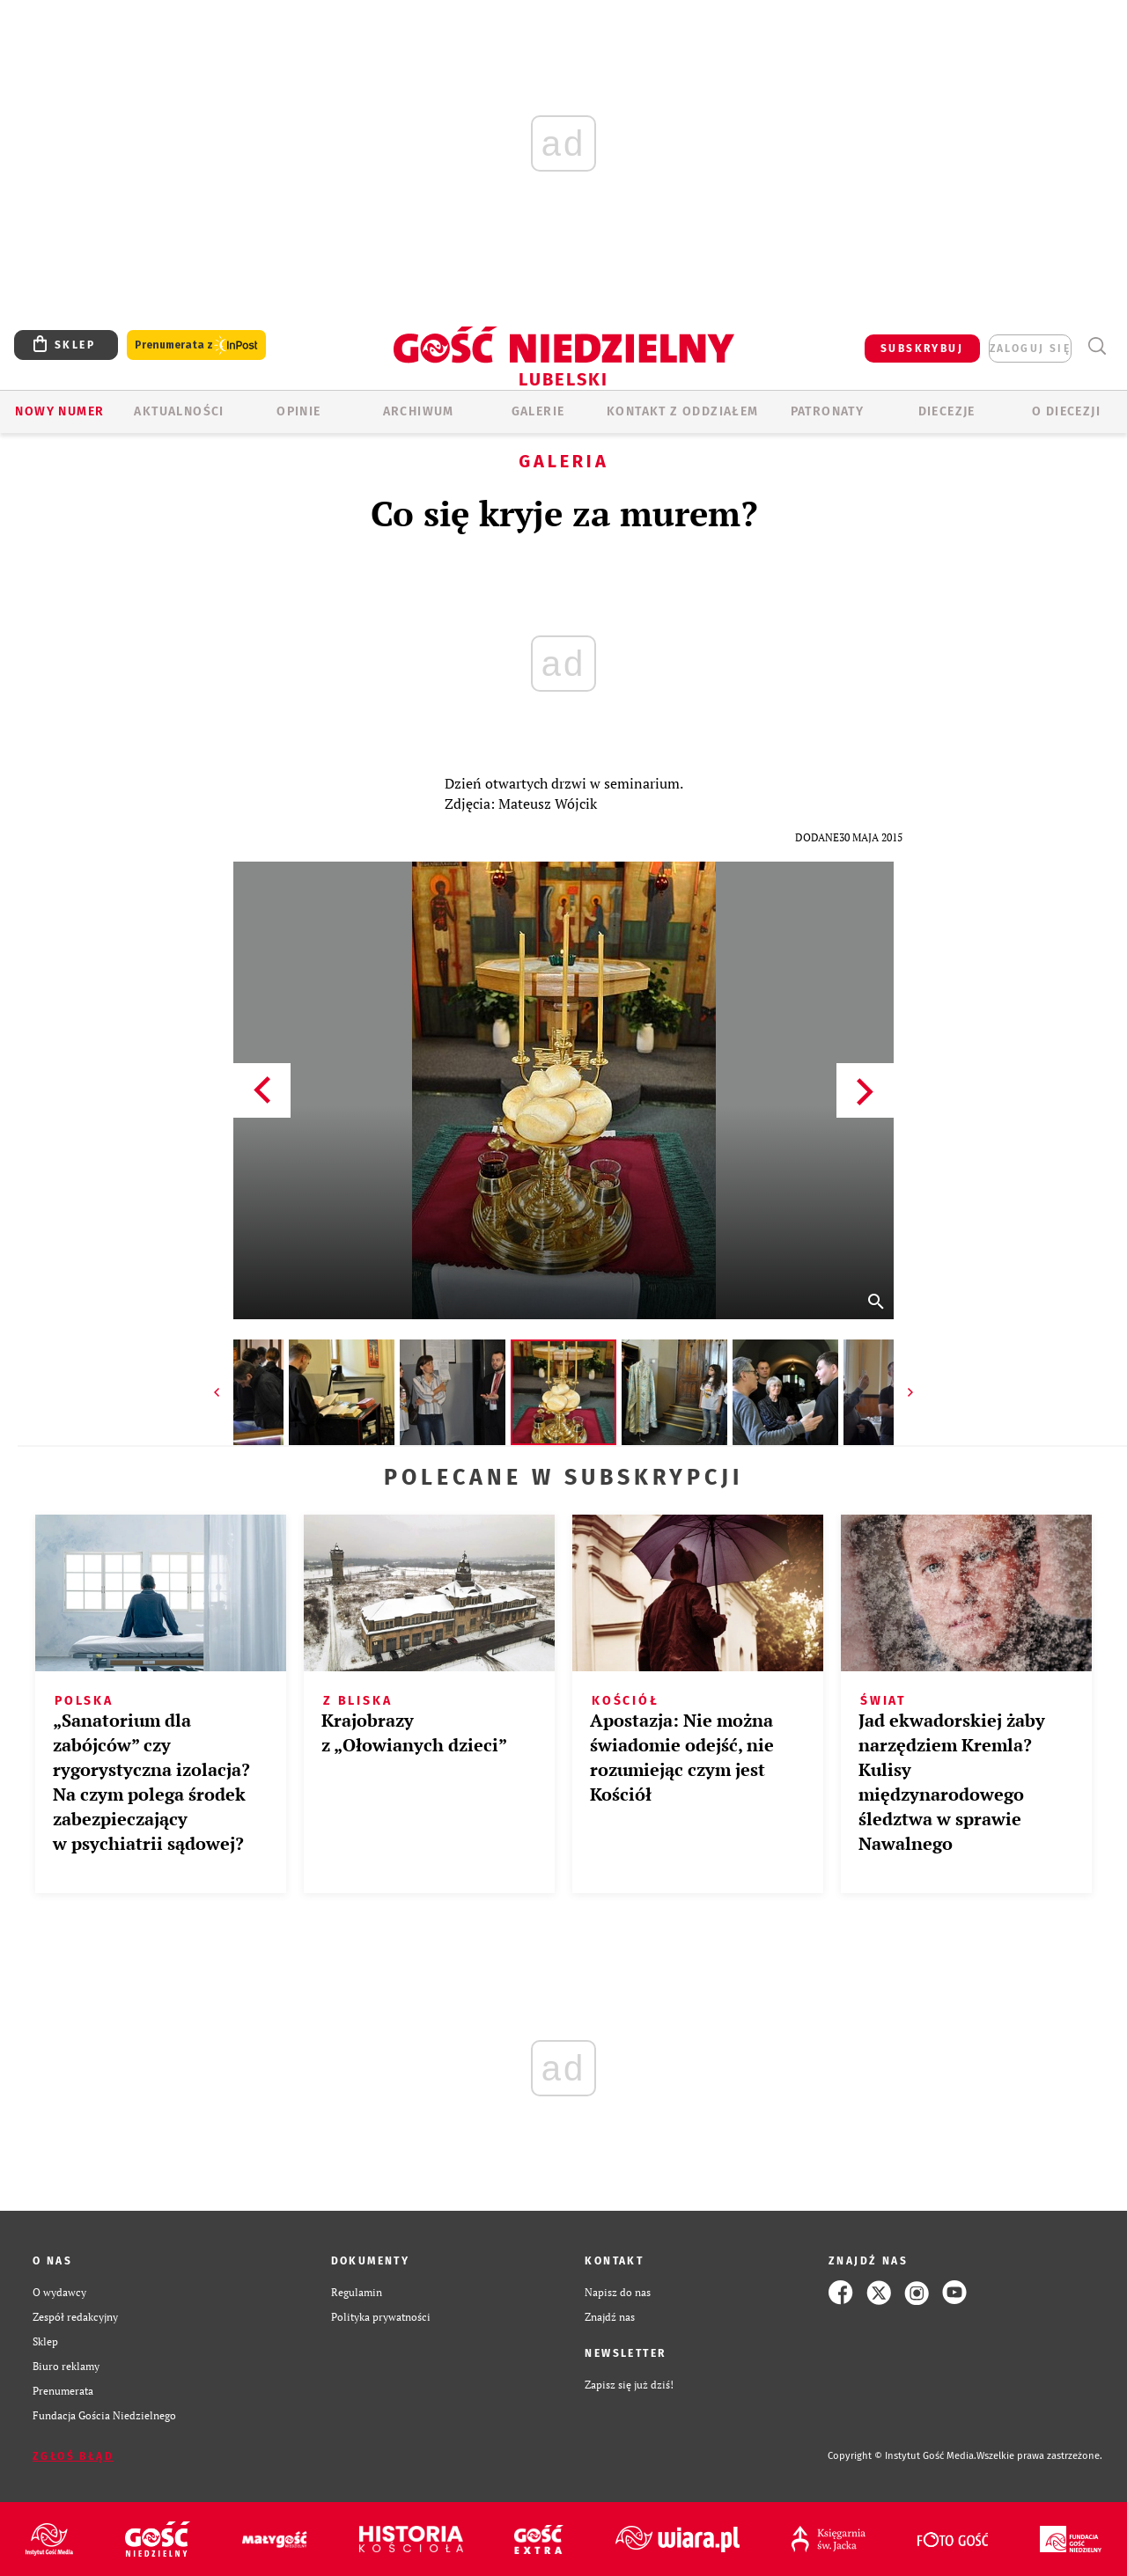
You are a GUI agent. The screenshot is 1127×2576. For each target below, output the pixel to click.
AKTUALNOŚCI (179, 411)
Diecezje (947, 411)
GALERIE (538, 411)
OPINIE (298, 411)
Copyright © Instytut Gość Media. (902, 2456)
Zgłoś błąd (73, 2456)
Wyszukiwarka (1096, 346)
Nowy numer (59, 411)
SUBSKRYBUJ (921, 348)
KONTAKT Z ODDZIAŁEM (683, 411)
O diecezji (1066, 411)
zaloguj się (1030, 348)
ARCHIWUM (418, 411)
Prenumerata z (196, 345)
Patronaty (828, 411)
